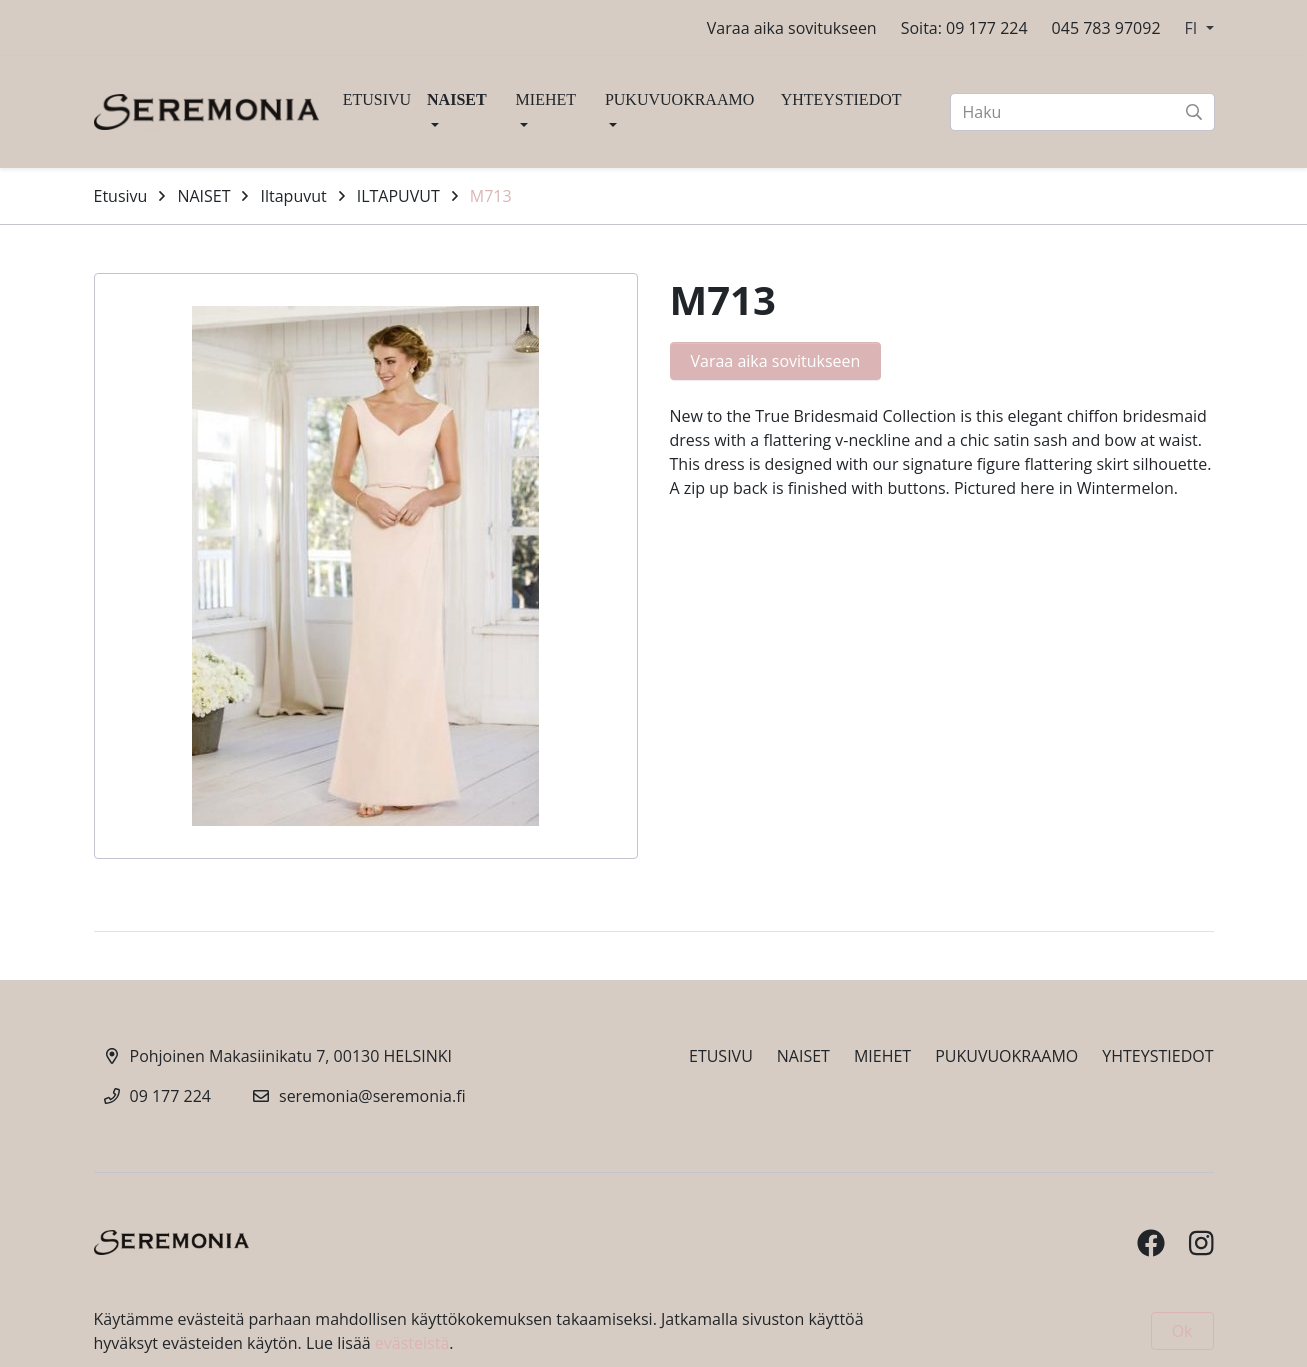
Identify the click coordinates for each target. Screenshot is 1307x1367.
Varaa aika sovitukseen (792, 28)
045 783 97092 (1106, 28)
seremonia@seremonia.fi (372, 1096)
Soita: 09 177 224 (964, 28)
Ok (1182, 1331)
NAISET (456, 99)
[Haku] (1082, 112)
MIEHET (546, 99)
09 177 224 (171, 1096)
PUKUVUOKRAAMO (679, 99)
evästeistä (412, 1343)
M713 (491, 196)
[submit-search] (1194, 112)
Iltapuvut (293, 196)
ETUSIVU (377, 99)
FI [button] (1193, 28)
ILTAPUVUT (398, 196)
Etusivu (121, 196)
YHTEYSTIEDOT (841, 99)
